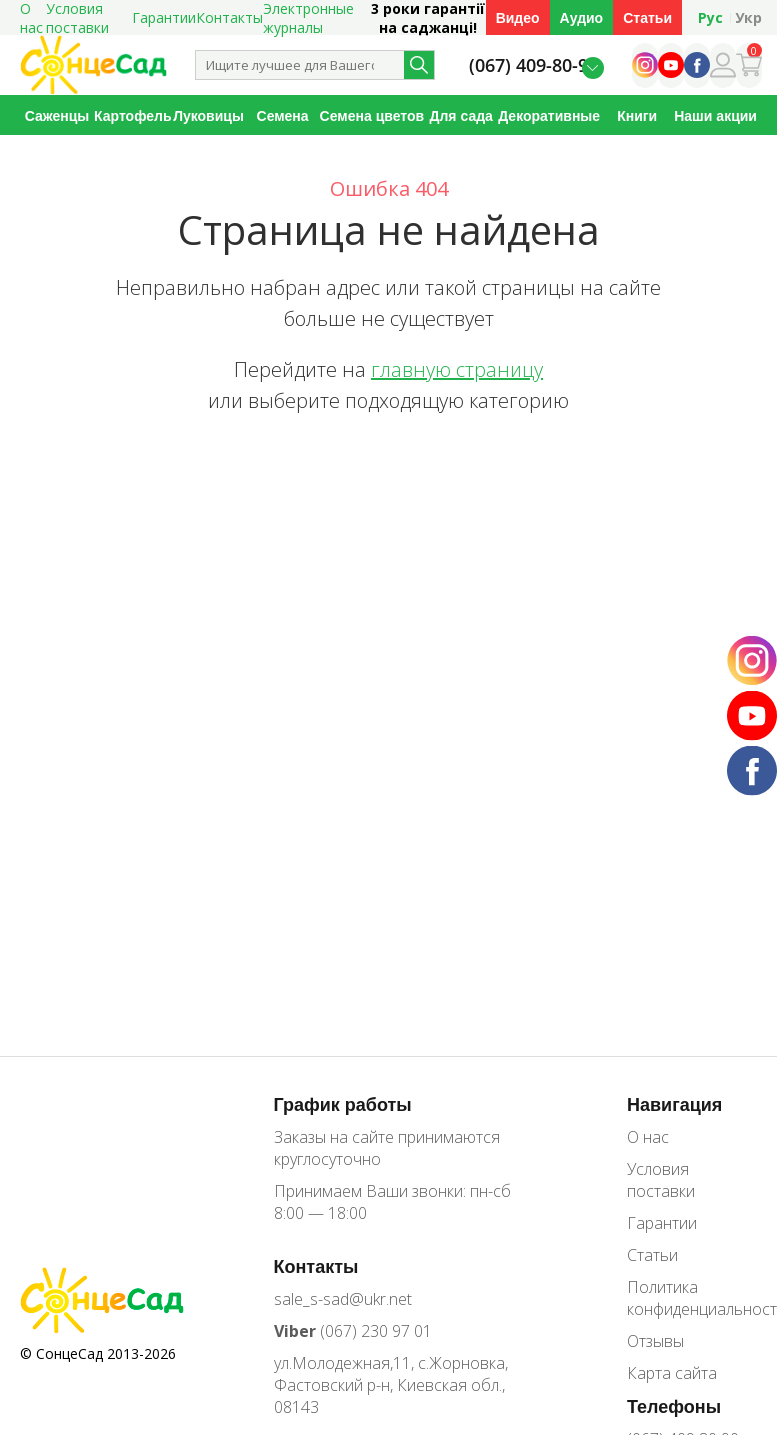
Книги (637, 115)
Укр (748, 17)
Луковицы (208, 115)
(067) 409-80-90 (533, 65)
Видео (518, 17)
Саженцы (57, 115)
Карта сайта (672, 1373)
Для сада (460, 115)
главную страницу (457, 369)
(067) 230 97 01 (353, 1331)
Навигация (674, 1104)
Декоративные (549, 115)
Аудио (582, 17)
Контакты (229, 17)
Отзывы (655, 1341)
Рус (710, 17)
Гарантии (164, 17)
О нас (648, 1137)
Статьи (647, 17)
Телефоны (674, 1406)
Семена (283, 115)
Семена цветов (372, 115)
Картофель (132, 115)
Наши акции (715, 115)
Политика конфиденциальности (692, 1298)
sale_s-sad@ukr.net (343, 1299)
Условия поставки (661, 1180)
